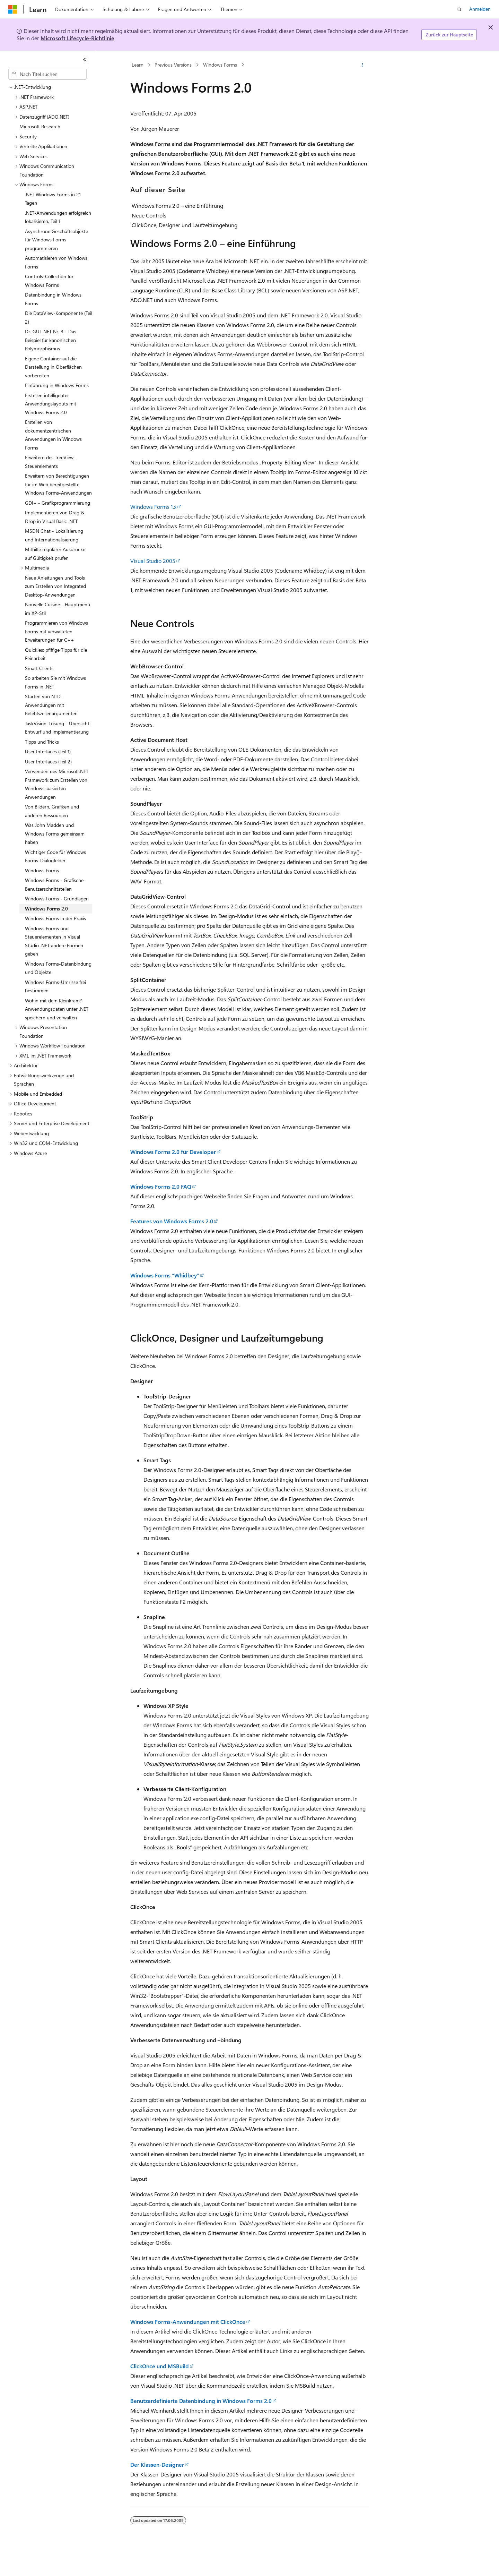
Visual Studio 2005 (152, 560)
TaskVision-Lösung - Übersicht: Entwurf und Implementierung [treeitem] (57, 727)
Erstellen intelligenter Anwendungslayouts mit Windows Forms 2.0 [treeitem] (50, 404)
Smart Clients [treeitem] (39, 668)
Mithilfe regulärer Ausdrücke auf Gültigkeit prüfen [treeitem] (55, 553)
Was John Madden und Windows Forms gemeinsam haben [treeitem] (55, 833)
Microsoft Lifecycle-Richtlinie (77, 38)
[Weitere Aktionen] (363, 64)
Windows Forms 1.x (153, 506)
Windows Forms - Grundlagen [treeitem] (57, 898)
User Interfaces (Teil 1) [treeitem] (48, 751)
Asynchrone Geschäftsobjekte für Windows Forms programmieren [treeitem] (56, 239)
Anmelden (480, 9)
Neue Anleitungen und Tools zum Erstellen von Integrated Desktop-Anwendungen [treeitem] (55, 586)
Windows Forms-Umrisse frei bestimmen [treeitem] (55, 986)
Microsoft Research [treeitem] (39, 126)
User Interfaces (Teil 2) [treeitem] (48, 761)
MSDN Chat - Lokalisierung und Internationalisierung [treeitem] (54, 535)
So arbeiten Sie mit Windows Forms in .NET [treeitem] (55, 682)
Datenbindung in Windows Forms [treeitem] (53, 299)
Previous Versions (173, 64)
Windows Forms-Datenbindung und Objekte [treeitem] (58, 968)
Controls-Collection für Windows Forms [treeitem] (49, 280)
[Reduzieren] (85, 59)
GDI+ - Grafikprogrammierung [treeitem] (57, 502)
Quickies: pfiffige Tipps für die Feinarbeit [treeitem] (56, 654)
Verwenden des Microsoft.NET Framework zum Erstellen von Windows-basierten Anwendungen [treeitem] (56, 784)
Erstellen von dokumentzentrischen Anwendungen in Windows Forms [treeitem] (53, 435)
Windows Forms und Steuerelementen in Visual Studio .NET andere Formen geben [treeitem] (54, 941)
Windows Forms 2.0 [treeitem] (46, 908)
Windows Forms (220, 64)
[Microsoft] (12, 9)
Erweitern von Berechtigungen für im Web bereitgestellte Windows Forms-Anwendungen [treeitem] (58, 484)
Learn (137, 64)
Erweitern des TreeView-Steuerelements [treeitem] (50, 461)
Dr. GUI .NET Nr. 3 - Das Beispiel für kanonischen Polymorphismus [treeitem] (50, 340)
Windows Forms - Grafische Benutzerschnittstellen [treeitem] (54, 884)
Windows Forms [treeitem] (42, 870)
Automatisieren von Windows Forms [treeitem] (56, 262)
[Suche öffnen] (459, 9)
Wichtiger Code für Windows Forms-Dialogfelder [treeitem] (55, 856)
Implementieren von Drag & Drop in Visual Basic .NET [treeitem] (55, 516)
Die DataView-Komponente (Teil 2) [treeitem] (58, 317)
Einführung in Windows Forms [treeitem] (57, 385)
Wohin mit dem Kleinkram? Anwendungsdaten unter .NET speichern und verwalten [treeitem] (56, 1009)
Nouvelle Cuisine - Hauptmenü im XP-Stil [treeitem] (57, 608)
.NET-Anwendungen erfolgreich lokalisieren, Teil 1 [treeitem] (58, 217)
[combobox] (47, 74)
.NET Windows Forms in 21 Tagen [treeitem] (53, 198)
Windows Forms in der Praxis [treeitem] (55, 918)
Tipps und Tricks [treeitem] (42, 741)
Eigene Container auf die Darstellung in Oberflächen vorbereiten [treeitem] (53, 367)
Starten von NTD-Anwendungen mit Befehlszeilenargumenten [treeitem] (51, 705)
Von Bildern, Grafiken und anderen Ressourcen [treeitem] (52, 811)
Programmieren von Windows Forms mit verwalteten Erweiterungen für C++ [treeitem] (56, 631)
